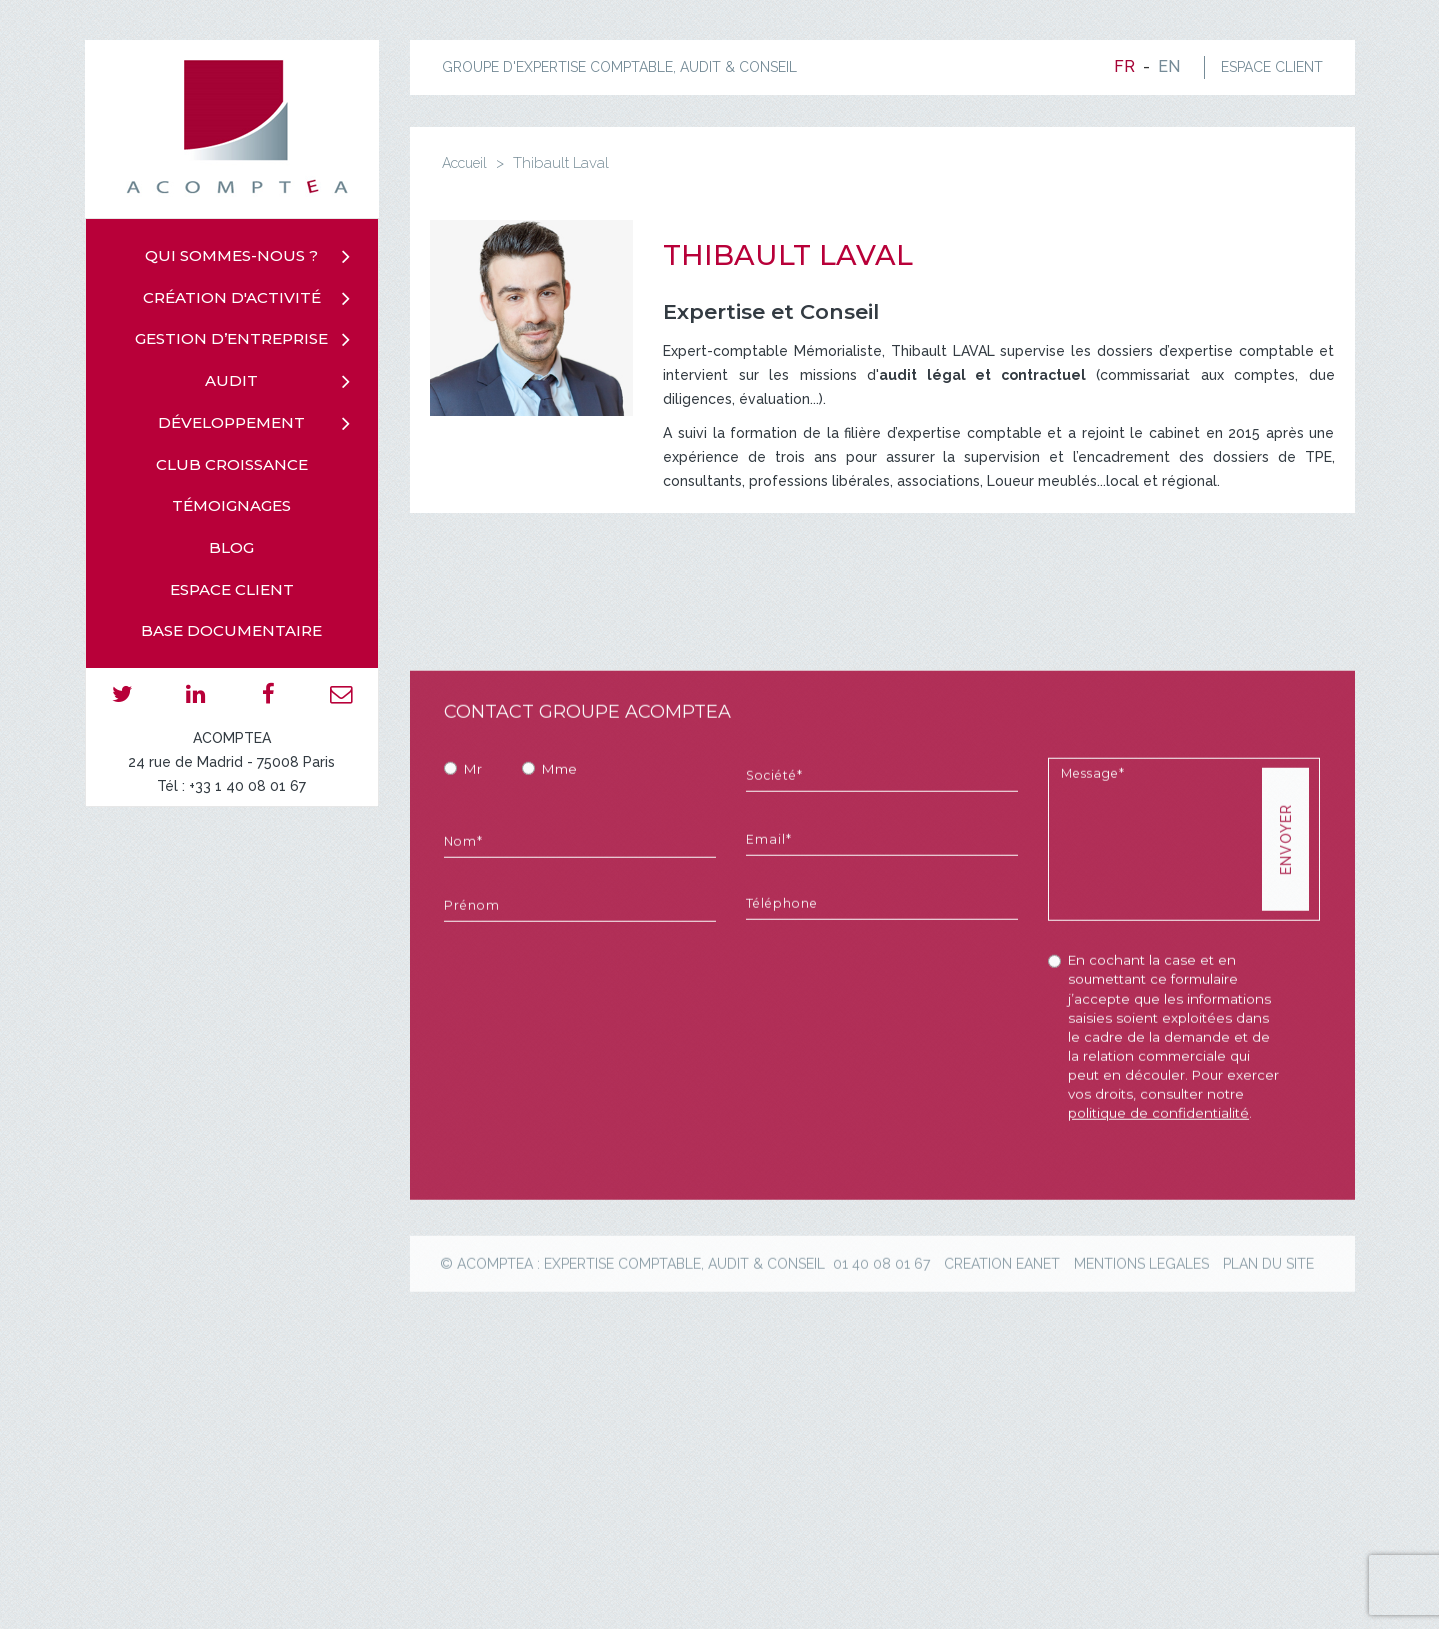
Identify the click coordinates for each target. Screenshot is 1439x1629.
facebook (268, 693)
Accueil (464, 163)
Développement (231, 422)
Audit (231, 380)
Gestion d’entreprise (231, 338)
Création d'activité (232, 297)
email (341, 693)
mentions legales (1141, 1348)
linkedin (195, 693)
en (1169, 66)
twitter (122, 693)
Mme (559, 853)
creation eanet (1002, 1348)
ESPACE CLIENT (1272, 67)
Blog (231, 547)
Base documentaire (231, 630)
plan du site (1268, 1348)
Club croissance (232, 464)
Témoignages (231, 505)
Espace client (232, 589)
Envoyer (1285, 923)
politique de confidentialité (1158, 1197)
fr (1124, 66)
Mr (473, 853)
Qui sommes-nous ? (231, 255)
